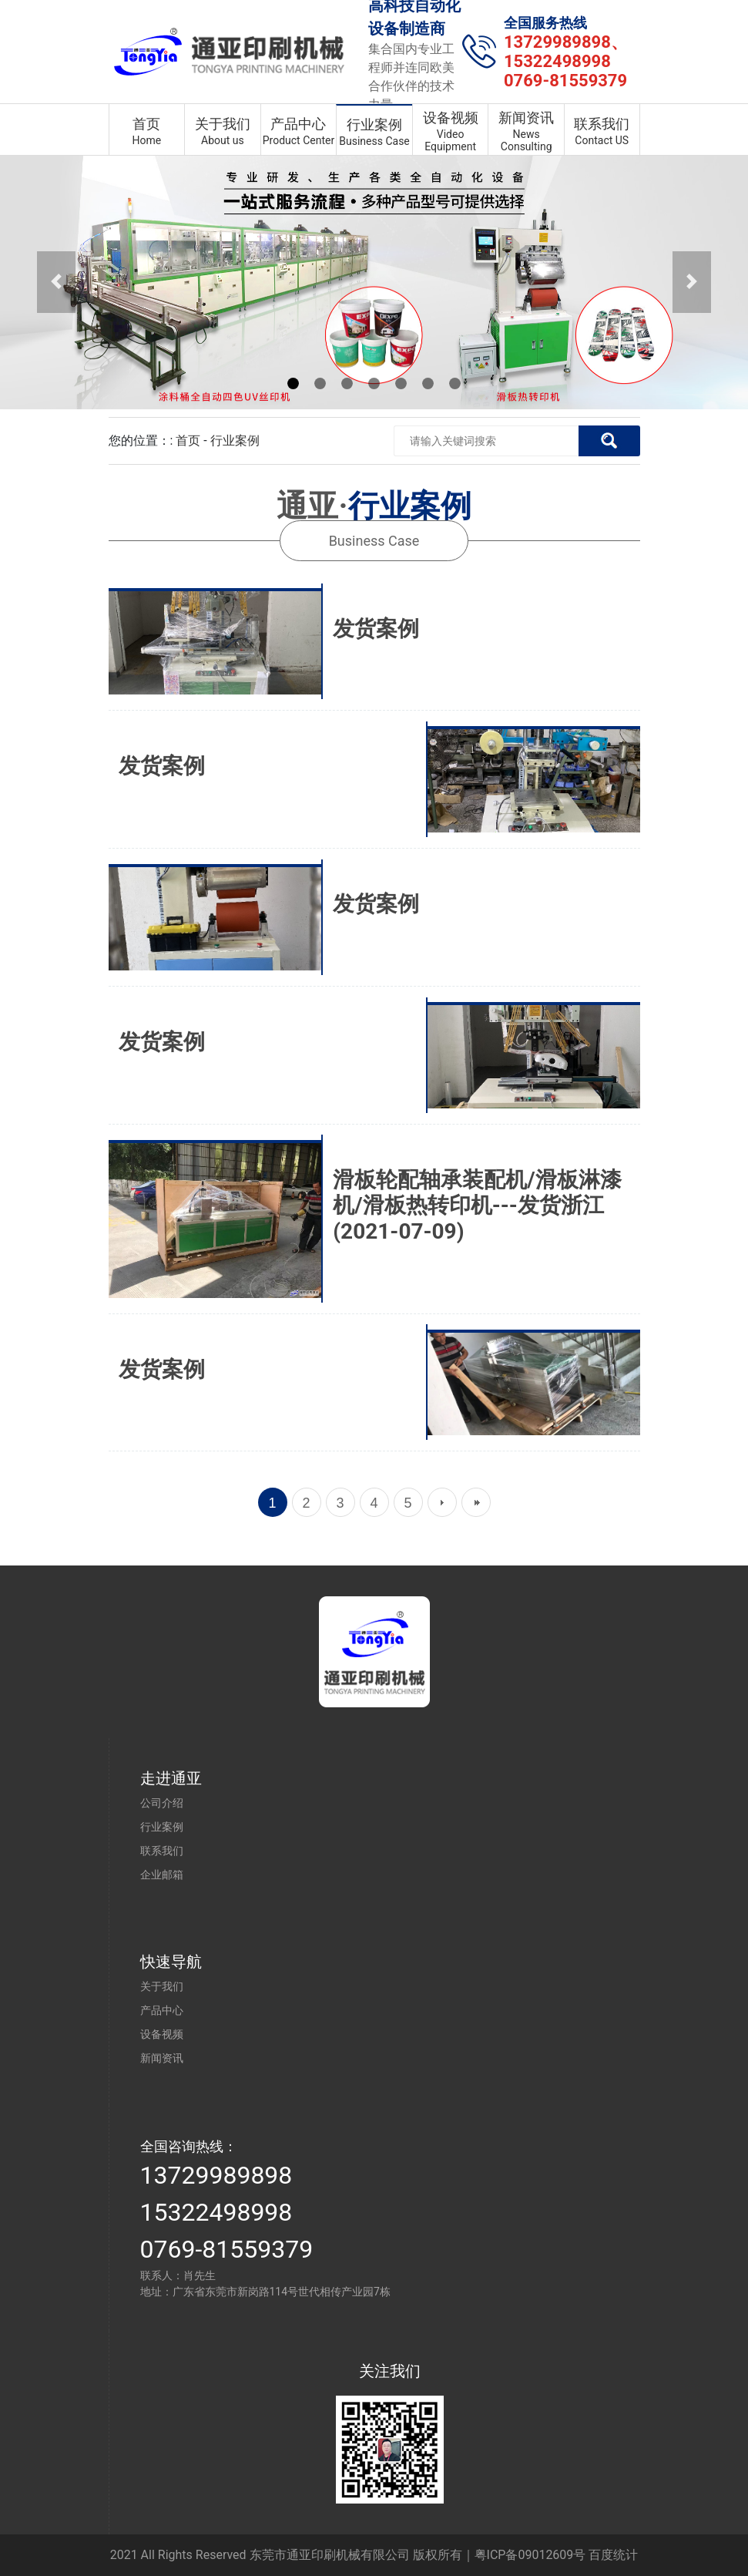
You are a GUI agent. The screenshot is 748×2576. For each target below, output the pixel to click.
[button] (56, 282)
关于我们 (161, 1986)
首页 (188, 440)
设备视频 (161, 2034)
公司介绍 (161, 1803)
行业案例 (235, 440)
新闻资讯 (161, 2058)
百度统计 (613, 2554)
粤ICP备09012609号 (530, 2554)
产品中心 (161, 2010)
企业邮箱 (161, 1874)
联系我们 (161, 1851)
